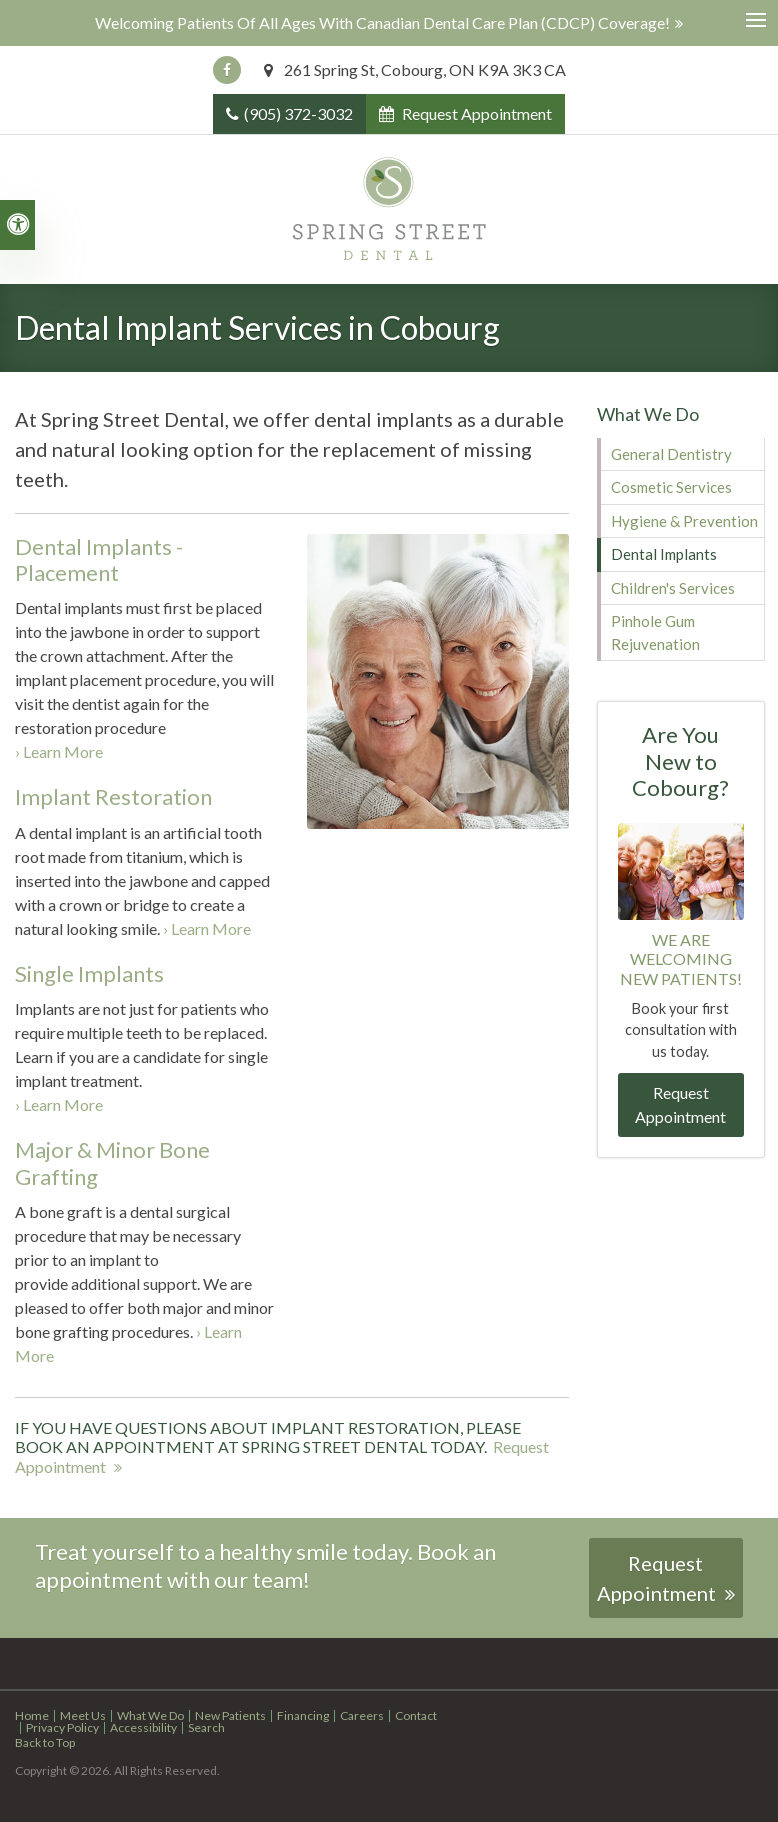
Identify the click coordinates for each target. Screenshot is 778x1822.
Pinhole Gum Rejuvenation (655, 632)
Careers (362, 1715)
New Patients (230, 1715)
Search (206, 1727)
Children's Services (673, 588)
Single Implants (89, 973)
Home (32, 1715)
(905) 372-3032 (298, 113)
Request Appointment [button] (475, 113)
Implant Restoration (113, 796)
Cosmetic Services (671, 487)
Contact (416, 1715)
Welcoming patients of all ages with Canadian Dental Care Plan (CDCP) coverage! (382, 22)
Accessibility (143, 1727)
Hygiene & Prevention (684, 521)
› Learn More (59, 751)
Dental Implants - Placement (99, 559)
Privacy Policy (62, 1727)
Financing (303, 1715)
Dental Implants (664, 554)
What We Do (150, 1715)
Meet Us (83, 1715)
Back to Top (45, 1742)
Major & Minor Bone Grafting (112, 1162)
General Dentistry (671, 454)
